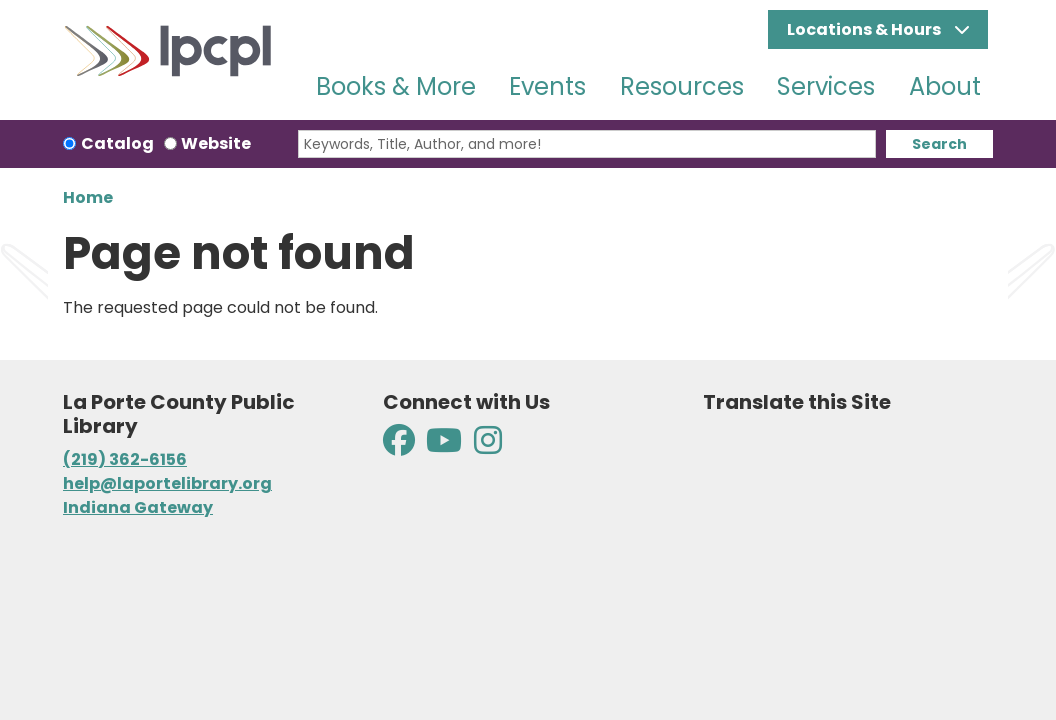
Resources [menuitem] (682, 86)
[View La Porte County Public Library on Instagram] (488, 446)
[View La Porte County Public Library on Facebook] (400, 446)
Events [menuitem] (547, 86)
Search (939, 144)
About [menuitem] (945, 86)
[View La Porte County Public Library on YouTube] (444, 446)
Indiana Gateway (138, 507)
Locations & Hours (865, 29)
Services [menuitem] (826, 86)
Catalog (117, 143)
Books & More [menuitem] (396, 86)
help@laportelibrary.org (167, 483)
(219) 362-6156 (125, 459)
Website (216, 143)
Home (88, 197)
